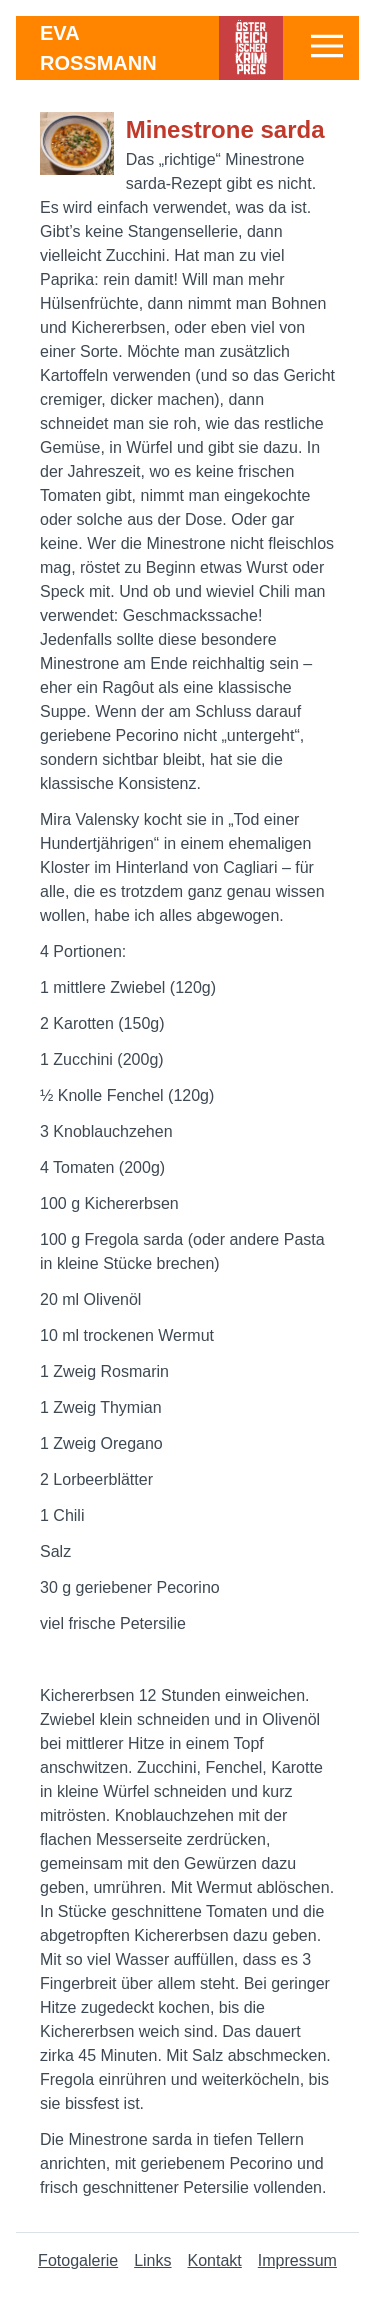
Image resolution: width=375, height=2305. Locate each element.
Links (152, 2260)
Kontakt (215, 2260)
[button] (327, 46)
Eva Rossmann (98, 48)
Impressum (297, 2260)
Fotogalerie (78, 2260)
